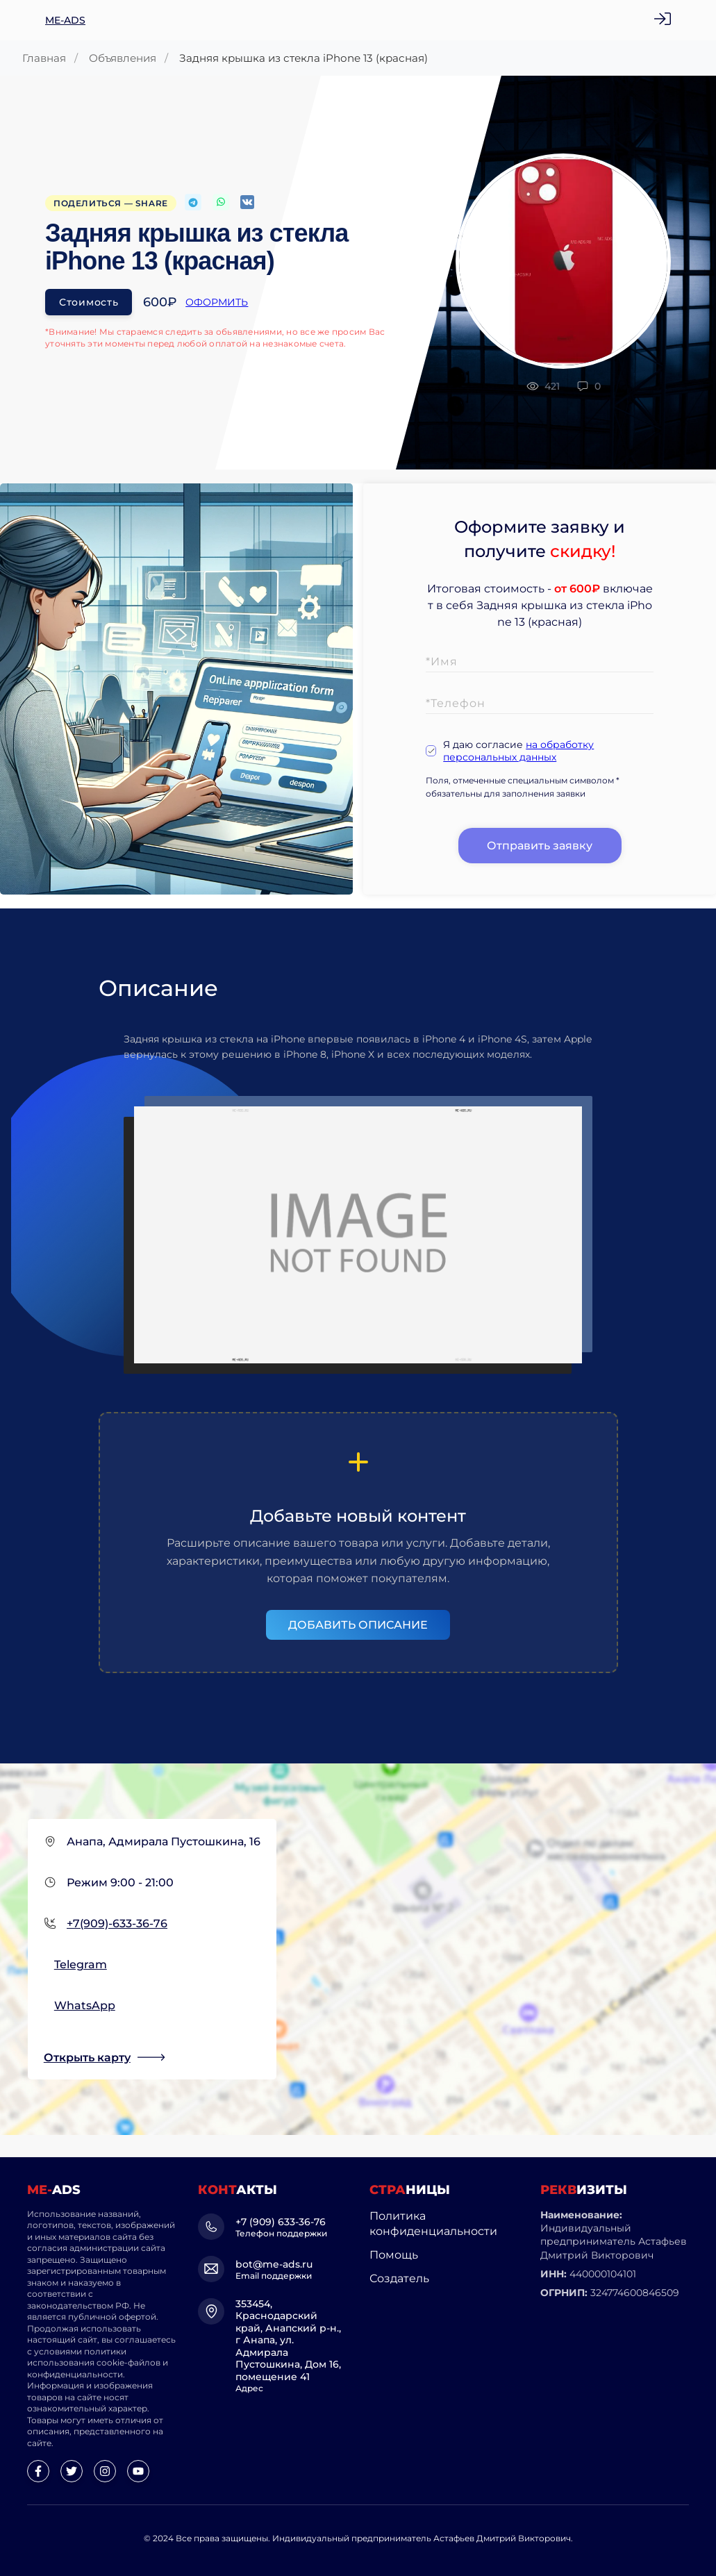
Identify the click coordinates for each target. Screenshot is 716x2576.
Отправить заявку (539, 845)
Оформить (216, 302)
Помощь (393, 2254)
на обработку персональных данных (518, 750)
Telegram (80, 1964)
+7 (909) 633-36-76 (280, 2222)
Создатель (399, 2278)
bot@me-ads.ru (274, 2264)
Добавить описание (358, 1624)
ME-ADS (65, 20)
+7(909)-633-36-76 (117, 1923)
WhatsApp (84, 2005)
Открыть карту (87, 2057)
